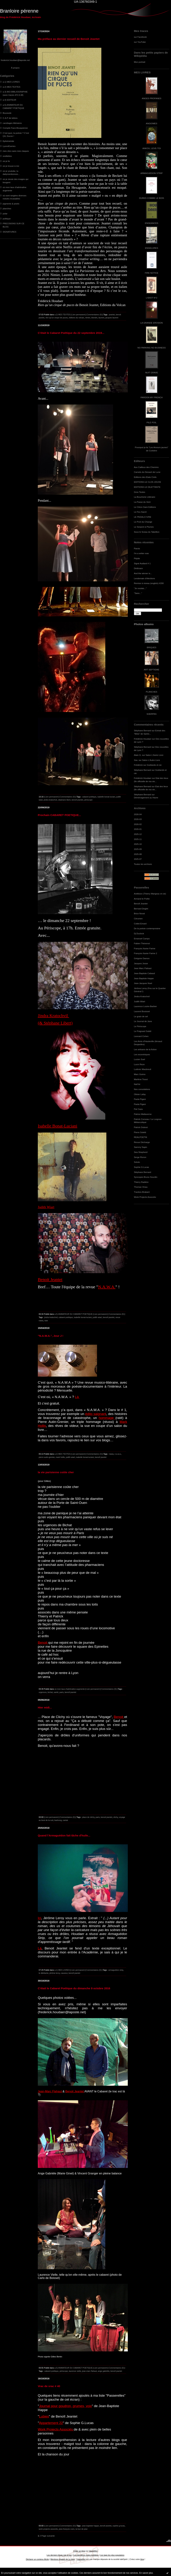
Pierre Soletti (140, 1132)
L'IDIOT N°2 (151, 298)
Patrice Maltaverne (143, 1114)
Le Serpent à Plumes (144, 527)
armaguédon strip (115, 1970)
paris (61, 1692)
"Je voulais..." (140, 588)
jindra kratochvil (50, 800)
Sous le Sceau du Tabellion (146, 532)
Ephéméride (8, 141)
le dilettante (43, 1973)
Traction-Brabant (142, 1192)
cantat (65, 1820)
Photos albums (144, 624)
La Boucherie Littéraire (144, 497)
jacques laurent (111, 318)
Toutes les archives (143, 864)
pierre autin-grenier (47, 1457)
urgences (43, 1692)
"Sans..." (138, 593)
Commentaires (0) (94, 314)
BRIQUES (151, 647)
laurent (101, 318)
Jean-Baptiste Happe (144, 978)
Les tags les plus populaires (112, 2555)
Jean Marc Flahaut (142, 968)
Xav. (136, 760)
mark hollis (60, 1457)
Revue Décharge (142, 1142)
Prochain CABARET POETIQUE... (59, 815)
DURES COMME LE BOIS (151, 198)
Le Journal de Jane (143, 1021)
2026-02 (138, 824)
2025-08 (138, 854)
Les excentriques (142, 1054)
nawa (111, 1454)
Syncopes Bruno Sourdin (145, 1177)
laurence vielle (75, 2371)
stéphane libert (64, 800)
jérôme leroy (55, 1973)
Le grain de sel (141, 1016)
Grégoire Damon (142, 958)
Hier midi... (45, 1707)
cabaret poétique (89, 797)
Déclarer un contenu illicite (37, 2559)
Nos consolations (142, 1089)
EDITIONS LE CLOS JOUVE (147, 482)
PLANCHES (151, 692)
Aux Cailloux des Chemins (146, 467)
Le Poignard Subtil (142, 1031)
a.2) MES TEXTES (11, 87)
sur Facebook (140, 37)
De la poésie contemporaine (147, 928)
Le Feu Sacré (140, 512)
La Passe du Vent (142, 502)
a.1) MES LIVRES (11, 82)
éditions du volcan (76, 318)
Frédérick (138, 765)
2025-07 (138, 859)
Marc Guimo (139, 1074)
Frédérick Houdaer (142, 739)
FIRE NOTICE (151, 273)
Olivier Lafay (140, 1094)
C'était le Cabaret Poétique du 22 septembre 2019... (71, 332)
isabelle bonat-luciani (106, 797)
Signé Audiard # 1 (142, 563)
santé (56, 1692)
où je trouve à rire (11, 166)
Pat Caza (138, 1109)
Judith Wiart (139, 1001)
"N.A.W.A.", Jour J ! (50, 1335)
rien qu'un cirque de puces (57, 318)
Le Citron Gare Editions (145, 507)
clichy (115, 1817)
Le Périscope (140, 1026)
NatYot (137, 1084)
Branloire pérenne (19, 11)
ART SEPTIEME (151, 669)
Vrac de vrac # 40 (49, 2386)
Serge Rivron (140, 1157)
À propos (15, 68)
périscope (88, 800)
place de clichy (88, 1817)
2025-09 (138, 849)
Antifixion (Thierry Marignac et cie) (150, 893)
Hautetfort (93, 2551)
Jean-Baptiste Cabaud (144, 973)
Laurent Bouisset (142, 1011)
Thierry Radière (141, 1182)
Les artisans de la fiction (145, 1049)
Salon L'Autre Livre (154, 755)
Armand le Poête (142, 898)
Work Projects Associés (145, 1197)
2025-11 (138, 839)
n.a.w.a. (118, 1454)
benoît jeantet (77, 800)
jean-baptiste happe (90, 2526)
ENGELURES (151, 248)
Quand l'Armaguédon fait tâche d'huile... (64, 1835)
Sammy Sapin (140, 1147)
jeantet (112, 314)
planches (7, 208)
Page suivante (48, 2536)
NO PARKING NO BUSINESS (152, 347)
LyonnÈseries (9, 146)
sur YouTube (140, 42)
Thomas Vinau (141, 1187)
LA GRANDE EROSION (151, 323)
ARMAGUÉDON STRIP (151, 173)
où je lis (6, 161)
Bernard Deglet (141, 908)
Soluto (137, 1162)
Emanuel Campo (142, 938)
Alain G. (137, 755)
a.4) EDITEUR (9, 100)
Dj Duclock (139, 933)
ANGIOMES (151, 123)
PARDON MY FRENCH (152, 397)
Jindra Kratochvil (142, 996)
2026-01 (138, 829)
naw (46, 1320)
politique (7, 218)
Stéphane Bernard (142, 730)
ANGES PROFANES (151, 98)
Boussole (7, 113)
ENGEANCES (151, 223)
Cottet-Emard (140, 923)
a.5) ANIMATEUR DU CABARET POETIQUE (74, 1314)
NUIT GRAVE (151, 372)
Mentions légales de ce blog (62, 2559)
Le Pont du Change (143, 522)
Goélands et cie (154, 765)
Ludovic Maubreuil (142, 1069)
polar (5, 213)
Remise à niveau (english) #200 (149, 583)
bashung (58, 1820)
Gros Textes (139, 492)
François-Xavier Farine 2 (145, 953)
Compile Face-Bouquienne (15, 128)
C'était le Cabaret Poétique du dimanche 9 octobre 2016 (74, 1988)
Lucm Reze (139, 1064)
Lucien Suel (139, 1059)
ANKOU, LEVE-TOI (151, 148)
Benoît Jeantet (141, 903)
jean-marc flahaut (89, 2371)
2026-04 (138, 814)
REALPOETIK (140, 1137)
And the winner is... (143, 573)
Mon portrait (139, 62)
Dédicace (138, 568)
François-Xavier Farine (144, 948)
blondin (94, 318)
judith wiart (97, 1317)
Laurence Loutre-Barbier (145, 1006)
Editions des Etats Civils (145, 477)
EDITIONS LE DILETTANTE (147, 487)
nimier (87, 318)
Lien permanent (78, 314)
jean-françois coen (66, 2529)
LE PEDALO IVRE (142, 517)
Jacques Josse (141, 963)
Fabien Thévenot (142, 943)
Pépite (137, 558)
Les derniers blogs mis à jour (59, 2555)
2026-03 (138, 819)
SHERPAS (151, 714)
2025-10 (138, 844)
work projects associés (48, 2529)
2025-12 (138, 834)
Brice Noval (139, 913)
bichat (50, 1692)
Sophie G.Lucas (141, 1167)
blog (142, 2559)
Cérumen (138, 918)
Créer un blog (79, 2551)
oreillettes (7, 156)
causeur (64, 1973)
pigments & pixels (11, 203)
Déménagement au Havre (146, 797)
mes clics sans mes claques (16, 151)
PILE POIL (152, 422)
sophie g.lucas (118, 2526)
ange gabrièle (103, 2371)
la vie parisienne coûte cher (56, 1472)
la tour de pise (81, 2529)
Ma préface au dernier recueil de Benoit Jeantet (69, 38)
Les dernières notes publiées (85, 2555)
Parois (137, 548)
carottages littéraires (12, 123)
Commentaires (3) (94, 1454)
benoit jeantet (106, 1817)
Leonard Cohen (141, 1036)
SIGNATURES (9, 232)
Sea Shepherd (140, 1152)
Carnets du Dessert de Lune (147, 472)
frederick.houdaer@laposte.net (15, 60)
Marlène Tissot (141, 1079)
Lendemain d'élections (144, 578)
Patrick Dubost (141, 1127)
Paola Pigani (140, 1099)
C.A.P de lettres (10, 118)
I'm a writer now (141, 553)
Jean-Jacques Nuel (143, 983)
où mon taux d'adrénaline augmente (70, 1689)
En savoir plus (146, 2573)
